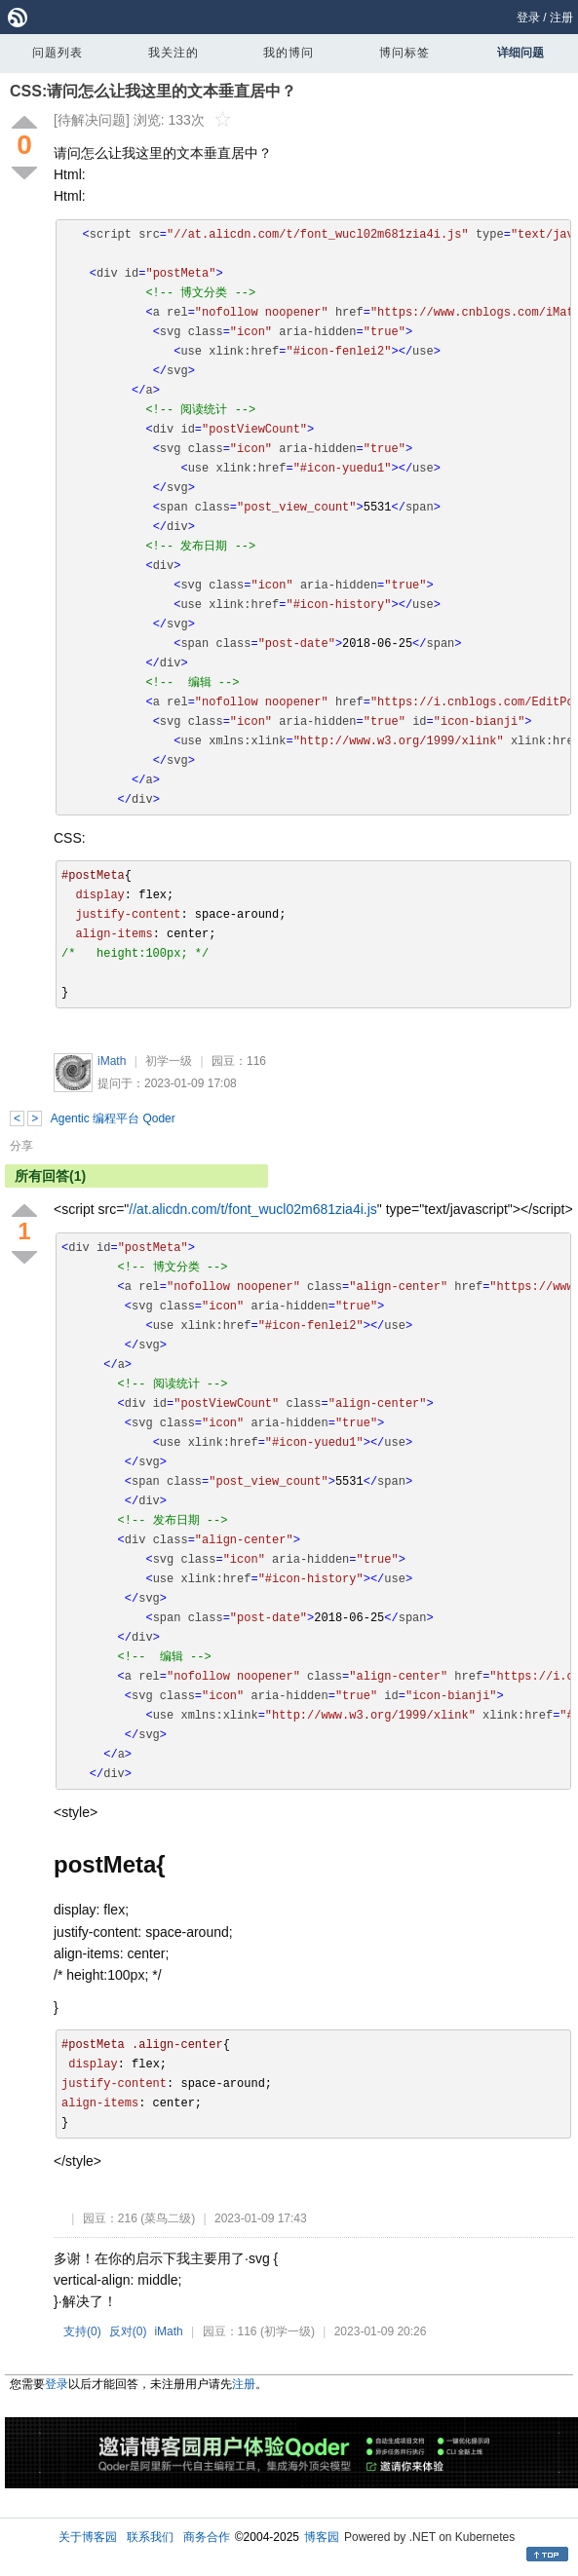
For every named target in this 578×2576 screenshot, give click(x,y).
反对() (128, 2331)
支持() (82, 2331)
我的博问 (288, 52)
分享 (21, 1146)
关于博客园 (87, 2537)
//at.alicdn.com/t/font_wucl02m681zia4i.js (252, 1209)
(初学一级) (287, 2331)
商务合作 (206, 2537)
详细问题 (520, 52)
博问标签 (404, 52)
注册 (561, 17)
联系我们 (150, 2537)
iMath (111, 1061)
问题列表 (57, 52)
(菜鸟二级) (167, 2218)
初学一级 (168, 1061)
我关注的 (173, 52)
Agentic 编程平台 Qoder (113, 1118)
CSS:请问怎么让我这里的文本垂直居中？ (153, 91)
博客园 (321, 2537)
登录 (528, 17)
